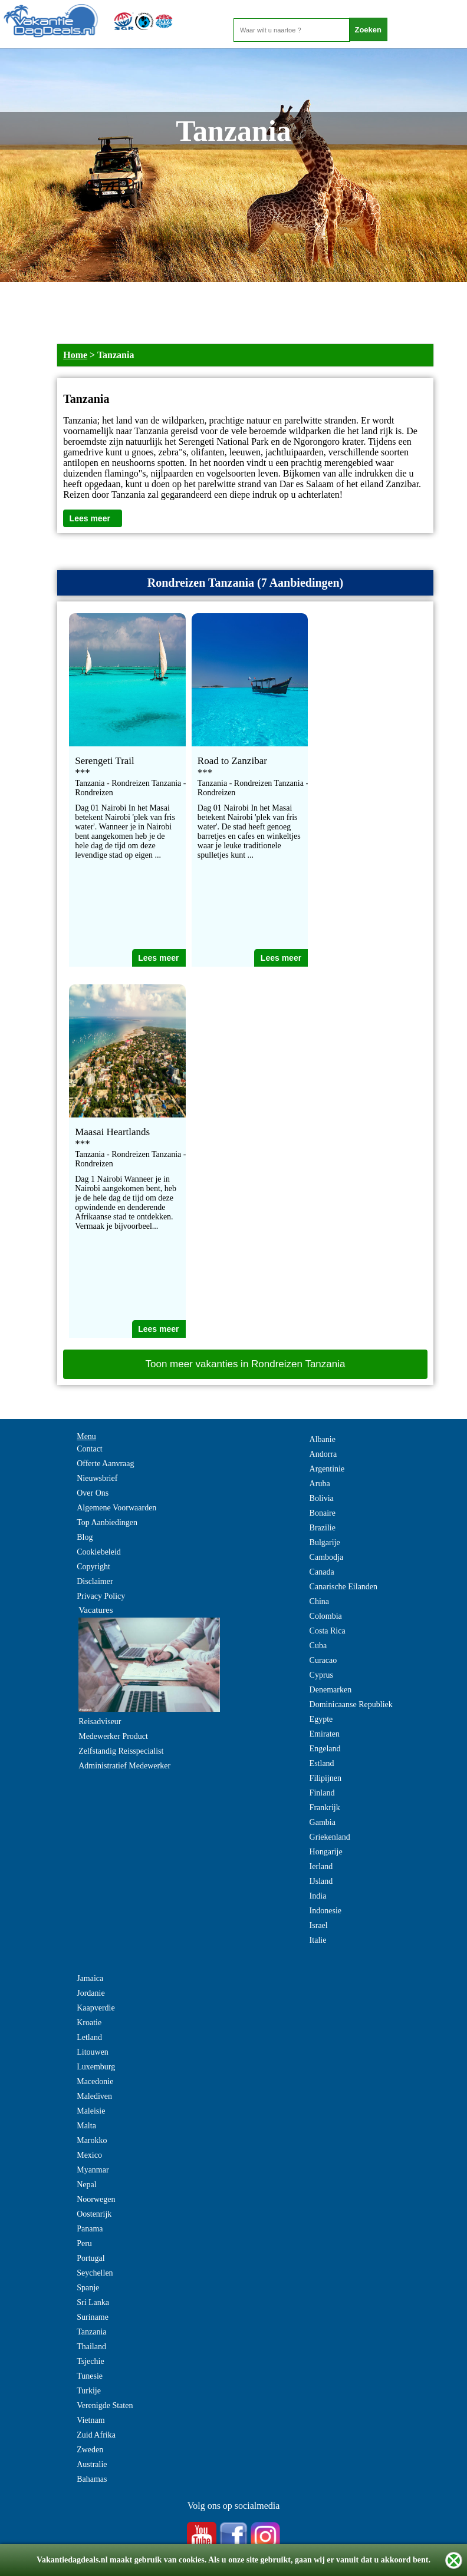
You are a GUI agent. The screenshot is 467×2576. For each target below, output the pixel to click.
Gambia (323, 1822)
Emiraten (325, 1734)
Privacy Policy (101, 1596)
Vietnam (90, 2420)
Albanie (323, 1439)
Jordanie (90, 1993)
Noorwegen (96, 2199)
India (318, 1896)
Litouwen (92, 2052)
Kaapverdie (96, 2007)
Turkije (89, 2390)
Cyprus (321, 1675)
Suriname (92, 2317)
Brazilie (323, 1527)
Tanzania (91, 2331)
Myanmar (92, 2169)
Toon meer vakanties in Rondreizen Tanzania (246, 1364)
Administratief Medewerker (124, 1765)
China (319, 1601)
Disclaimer (95, 1581)
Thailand (91, 2346)
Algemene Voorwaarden (116, 1507)
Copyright (93, 1566)
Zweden (90, 2449)
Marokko (92, 2140)
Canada (322, 1572)
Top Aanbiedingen (107, 1522)
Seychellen (95, 2273)
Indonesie (325, 1910)
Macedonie (95, 2081)
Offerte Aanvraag (105, 1463)
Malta (86, 2125)
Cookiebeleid (99, 1551)
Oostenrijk (94, 2214)
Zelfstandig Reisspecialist (120, 1751)
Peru (84, 2243)
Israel (319, 1925)
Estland (322, 1763)
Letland (89, 2037)
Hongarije (326, 1851)
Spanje (88, 2287)
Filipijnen (325, 1778)
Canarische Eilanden (343, 1586)
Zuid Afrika (96, 2434)
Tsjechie (90, 2361)
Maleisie (91, 2111)
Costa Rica (328, 1630)
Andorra (323, 1454)
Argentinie (327, 1468)
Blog (85, 1537)
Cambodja (327, 1557)
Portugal (90, 2258)
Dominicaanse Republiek (351, 1704)
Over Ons (92, 1493)
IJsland (321, 1881)
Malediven (94, 2096)
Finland (322, 1792)
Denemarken (331, 1689)
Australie (92, 2464)
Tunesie (90, 2376)
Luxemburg (96, 2066)
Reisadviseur (99, 1721)
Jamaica (90, 1978)
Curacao (323, 1660)
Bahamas (92, 2479)
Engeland (325, 1748)
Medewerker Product (113, 1736)
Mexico (89, 2155)
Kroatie (89, 2022)
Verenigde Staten (105, 2405)
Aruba (320, 1483)
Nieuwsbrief (97, 1478)
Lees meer (90, 518)
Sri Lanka (93, 2302)
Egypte (321, 1719)
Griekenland (330, 1837)
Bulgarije (325, 1542)
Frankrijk (325, 1807)
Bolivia (322, 1498)
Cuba (318, 1645)
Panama (90, 2228)
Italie (318, 1940)
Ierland (321, 1866)
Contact (90, 1448)
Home (75, 355)
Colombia (326, 1616)
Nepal (86, 2184)
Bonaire (323, 1513)
